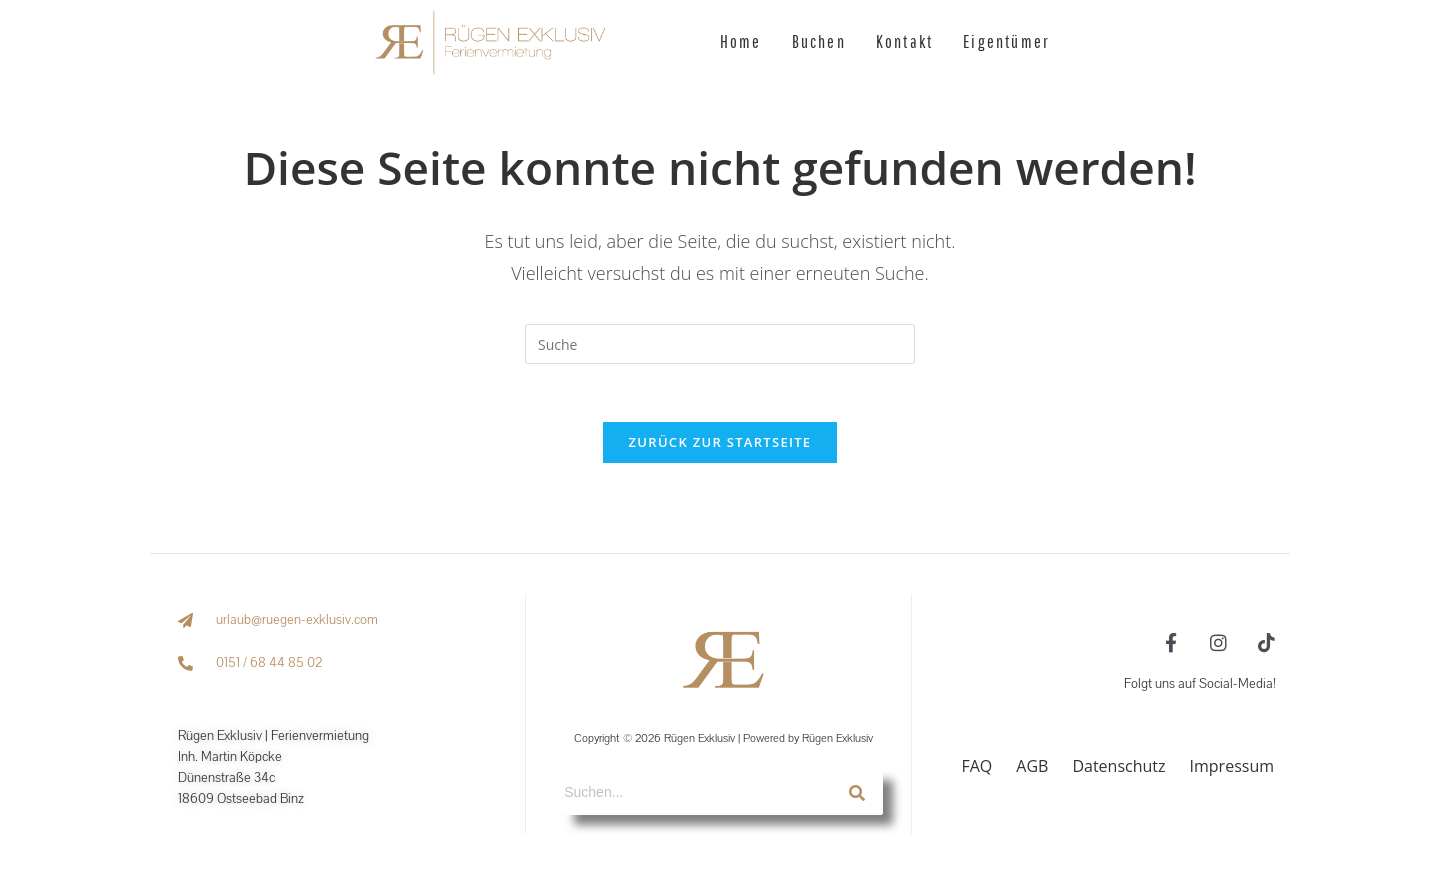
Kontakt (904, 41)
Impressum (1232, 768)
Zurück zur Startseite (720, 444)
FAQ (976, 768)
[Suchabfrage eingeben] (720, 344)
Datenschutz (1118, 768)
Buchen (819, 41)
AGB (1032, 768)
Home (741, 41)
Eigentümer (1006, 41)
